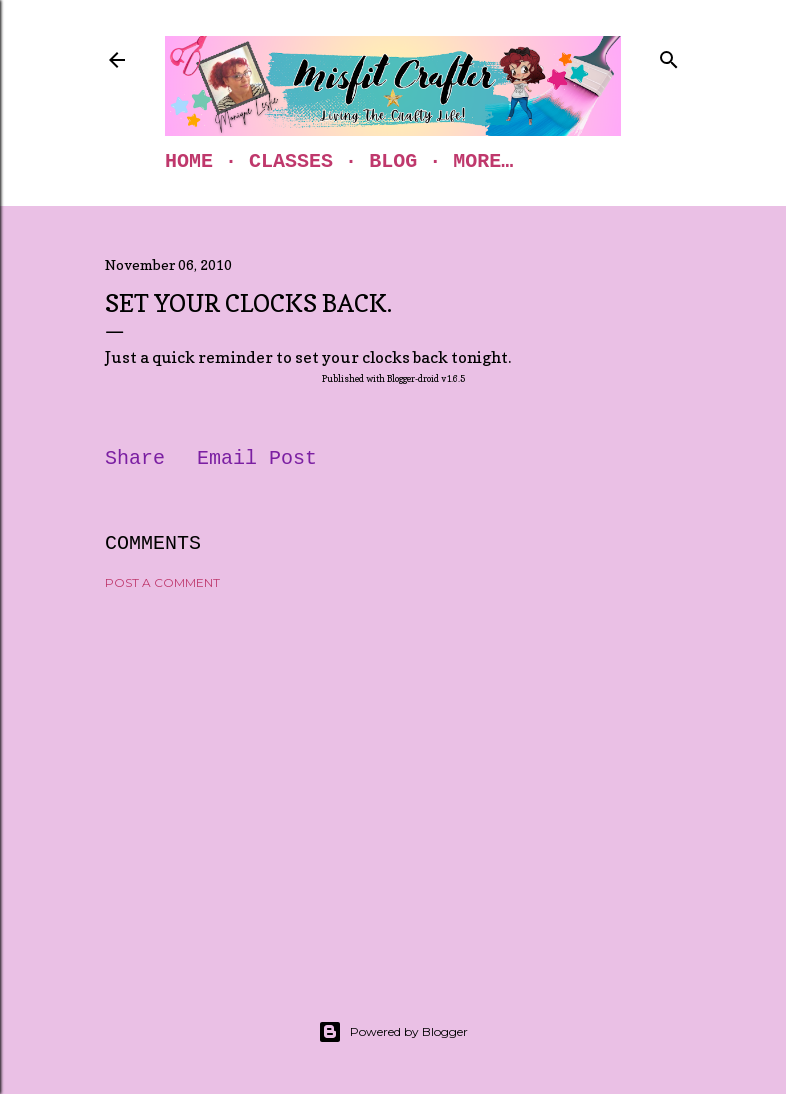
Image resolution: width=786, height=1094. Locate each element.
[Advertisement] (393, 780)
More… (483, 161)
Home (189, 161)
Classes (291, 161)
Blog (393, 161)
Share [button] (135, 458)
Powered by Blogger (393, 1032)
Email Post (257, 458)
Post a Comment (162, 582)
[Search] (669, 56)
